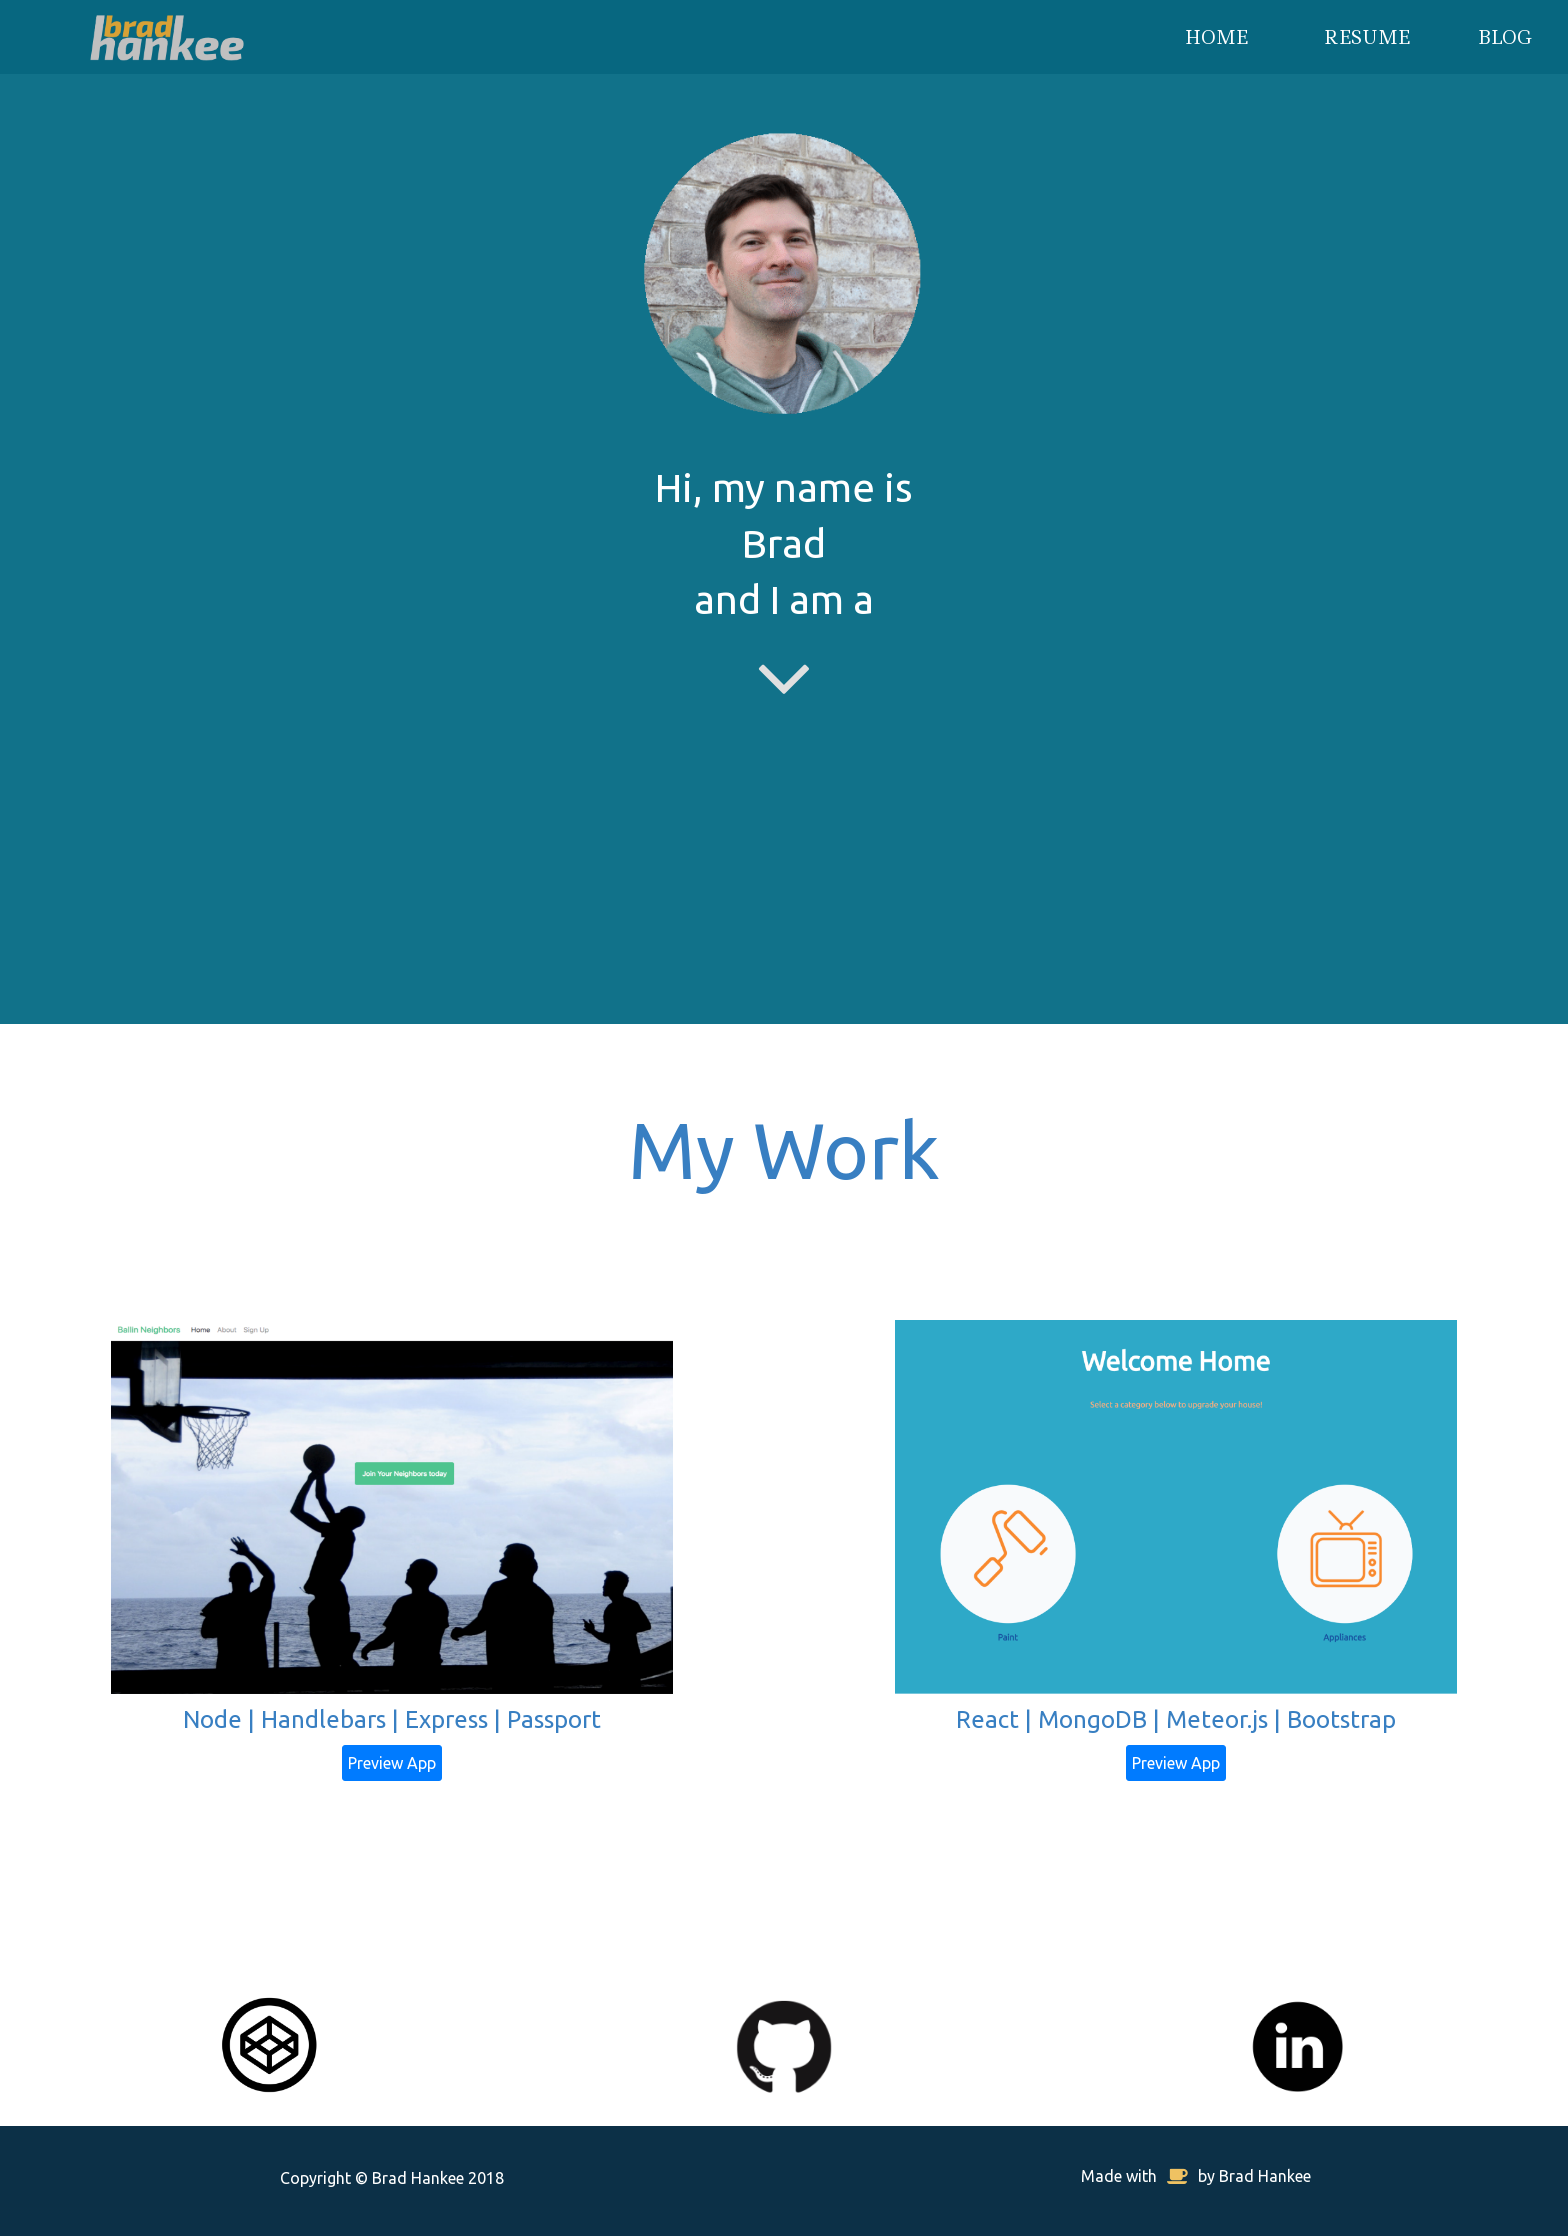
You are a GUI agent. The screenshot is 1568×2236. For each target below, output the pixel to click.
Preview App (392, 1763)
